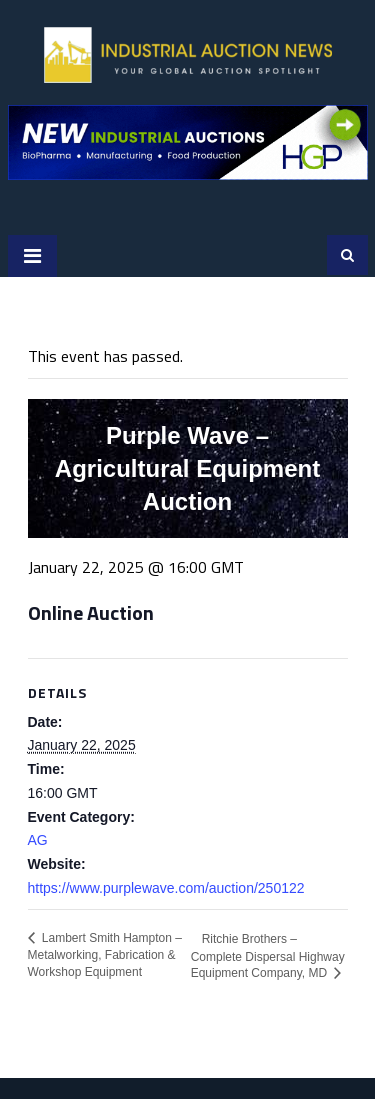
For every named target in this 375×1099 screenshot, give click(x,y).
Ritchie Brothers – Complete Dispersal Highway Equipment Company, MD (268, 956)
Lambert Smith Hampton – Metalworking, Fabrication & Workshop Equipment (105, 955)
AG (38, 840)
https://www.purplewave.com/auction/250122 (166, 888)
